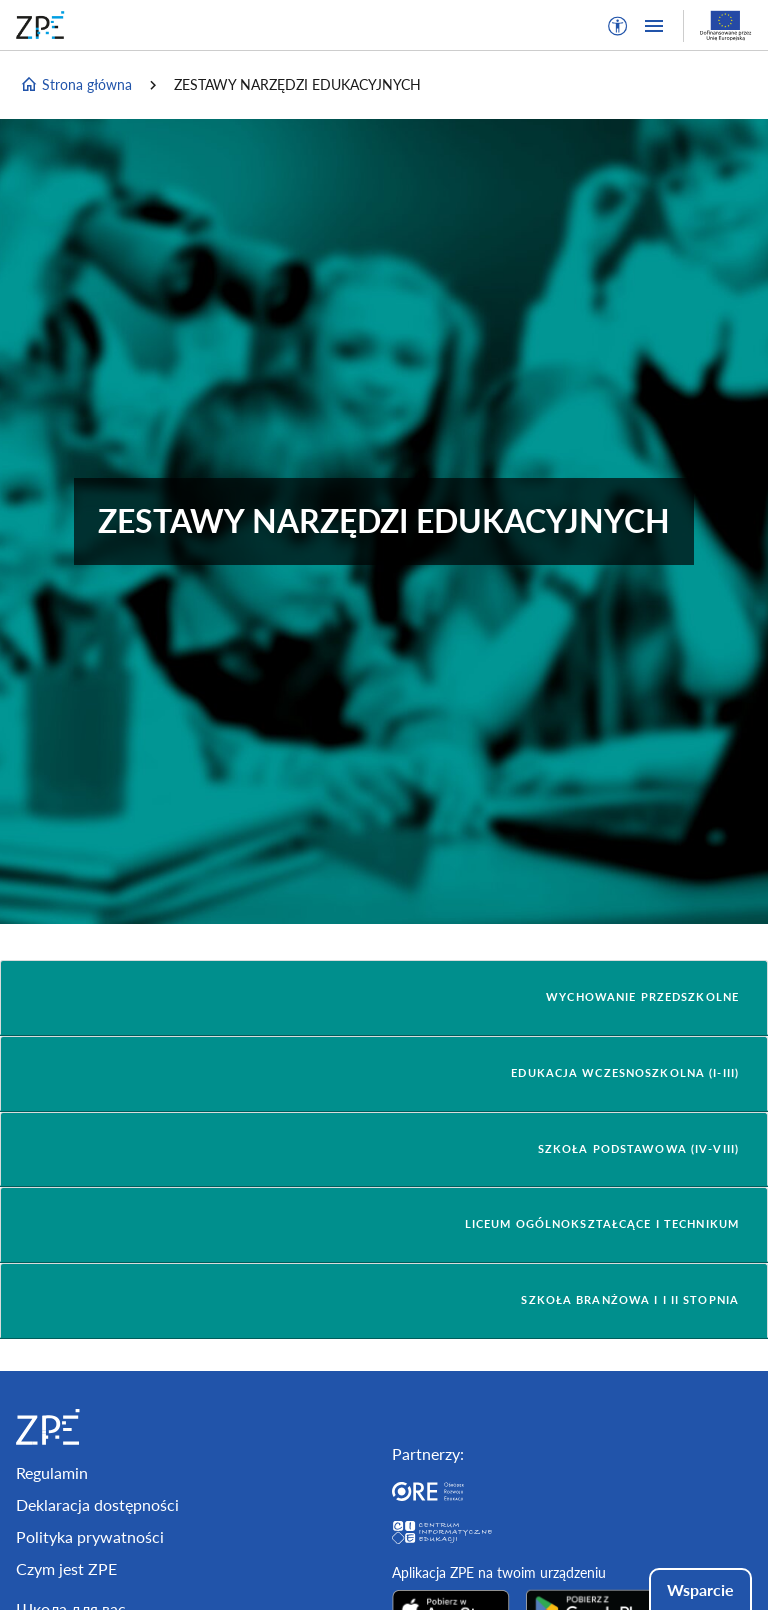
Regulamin (52, 1472)
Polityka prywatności (90, 1536)
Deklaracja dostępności (97, 1504)
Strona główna (76, 85)
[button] (618, 26)
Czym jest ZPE (66, 1568)
